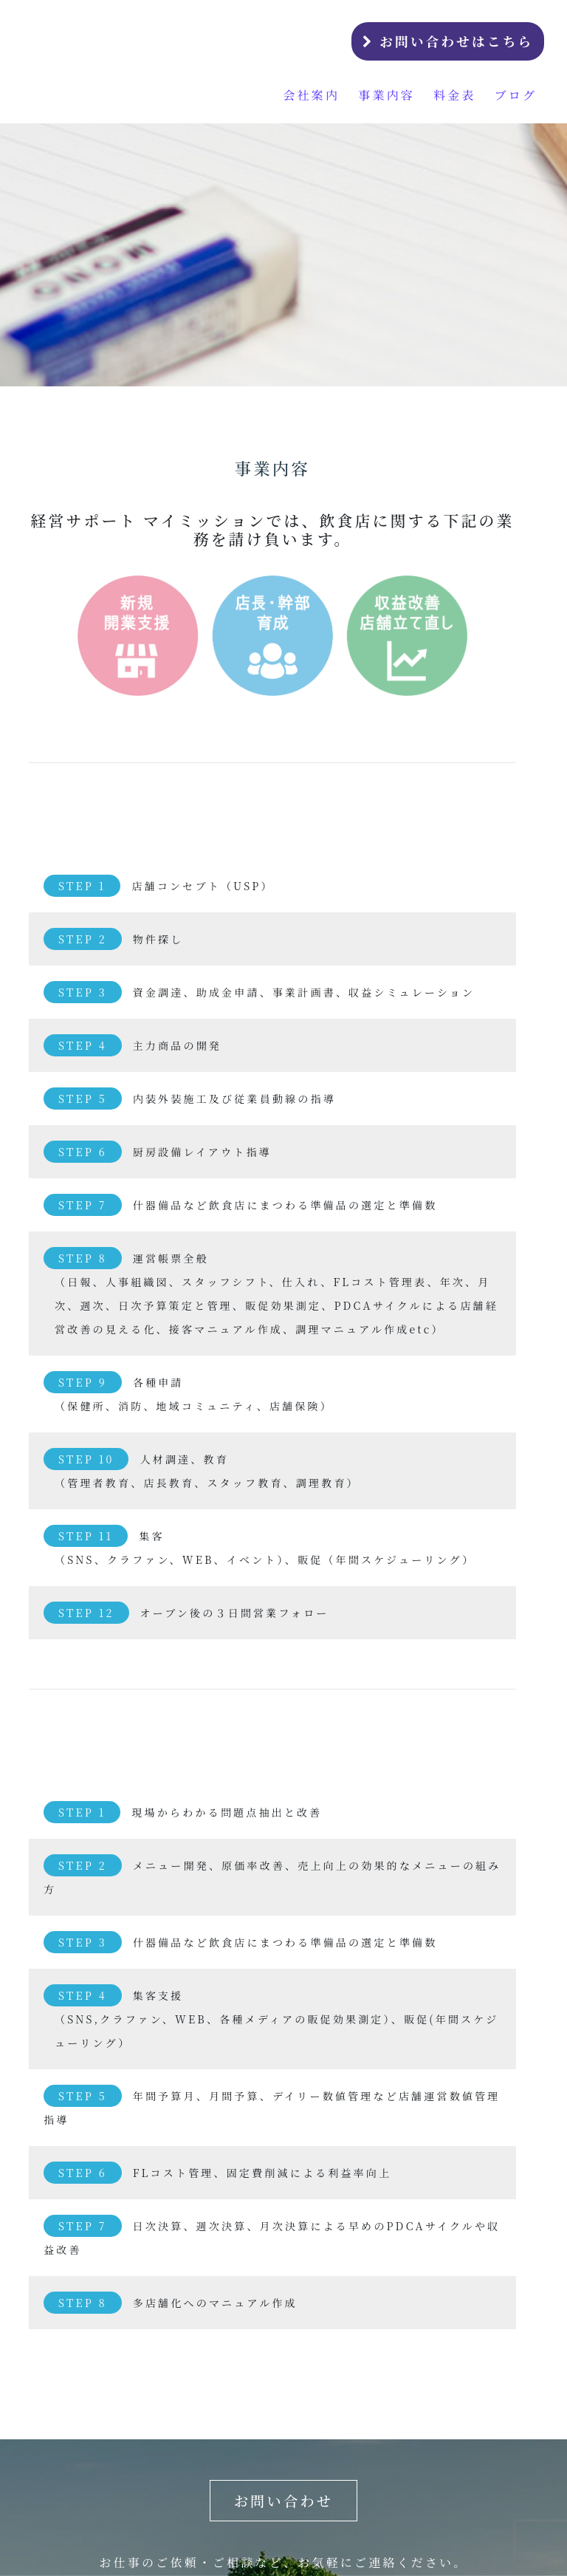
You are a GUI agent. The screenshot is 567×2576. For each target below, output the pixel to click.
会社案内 (311, 94)
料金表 (454, 94)
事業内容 (386, 94)
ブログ (516, 94)
